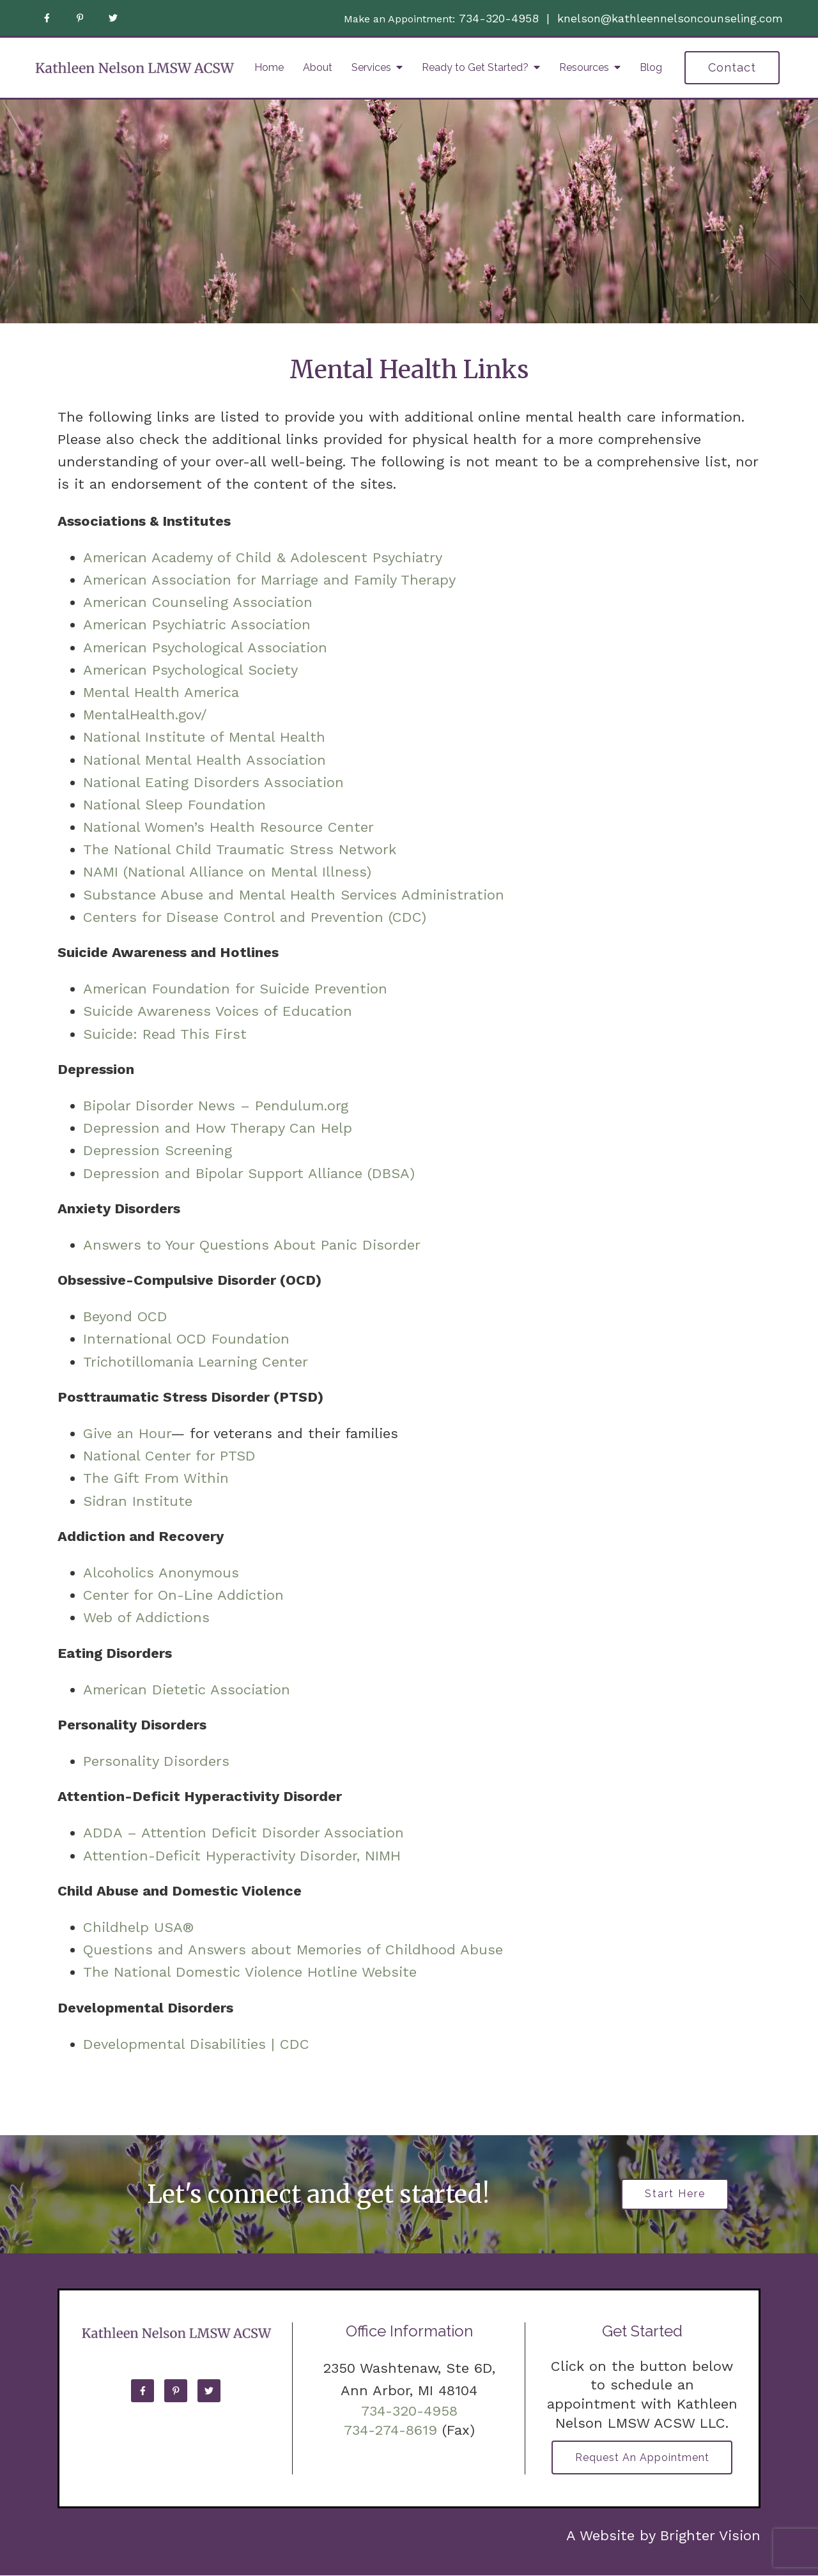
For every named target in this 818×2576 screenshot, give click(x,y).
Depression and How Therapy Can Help (217, 1128)
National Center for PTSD (172, 1456)
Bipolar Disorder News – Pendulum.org (215, 1106)
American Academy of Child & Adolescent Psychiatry (262, 557)
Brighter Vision (710, 2536)
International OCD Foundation (186, 1339)
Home (269, 67)
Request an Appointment (642, 2458)
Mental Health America (161, 692)
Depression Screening (157, 1150)
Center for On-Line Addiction (183, 1595)
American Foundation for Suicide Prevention (235, 989)
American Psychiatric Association (197, 624)
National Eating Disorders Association (213, 782)
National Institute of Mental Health (204, 737)
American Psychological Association (205, 648)
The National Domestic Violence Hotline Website (250, 1972)
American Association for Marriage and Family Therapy (269, 580)
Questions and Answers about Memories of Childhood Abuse (293, 1950)
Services (371, 67)
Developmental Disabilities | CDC (196, 2044)
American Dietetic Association (186, 1690)
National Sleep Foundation (174, 805)
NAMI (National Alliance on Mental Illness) (227, 872)
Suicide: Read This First (165, 1034)
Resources (584, 67)
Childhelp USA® (138, 1927)
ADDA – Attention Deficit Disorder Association (243, 1833)
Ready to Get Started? (475, 67)
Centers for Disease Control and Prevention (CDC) (254, 917)
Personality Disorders (156, 1761)
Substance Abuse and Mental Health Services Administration (293, 895)
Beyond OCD (125, 1316)
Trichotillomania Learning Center (195, 1362)
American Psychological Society (190, 670)
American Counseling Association (198, 602)
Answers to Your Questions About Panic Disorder (254, 1245)
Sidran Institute (137, 1501)
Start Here (675, 2194)
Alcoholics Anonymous (161, 1573)
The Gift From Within (156, 1478)
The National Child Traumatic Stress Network (239, 849)
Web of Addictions (146, 1617)
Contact (732, 67)
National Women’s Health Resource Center (228, 827)
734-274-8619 (390, 2430)
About (317, 67)
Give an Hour (127, 1433)
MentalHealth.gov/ (145, 715)
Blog (651, 67)
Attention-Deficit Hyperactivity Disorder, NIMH (242, 1856)
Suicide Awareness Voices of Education (217, 1011)
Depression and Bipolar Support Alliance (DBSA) (249, 1173)
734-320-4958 (499, 18)
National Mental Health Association (204, 760)
